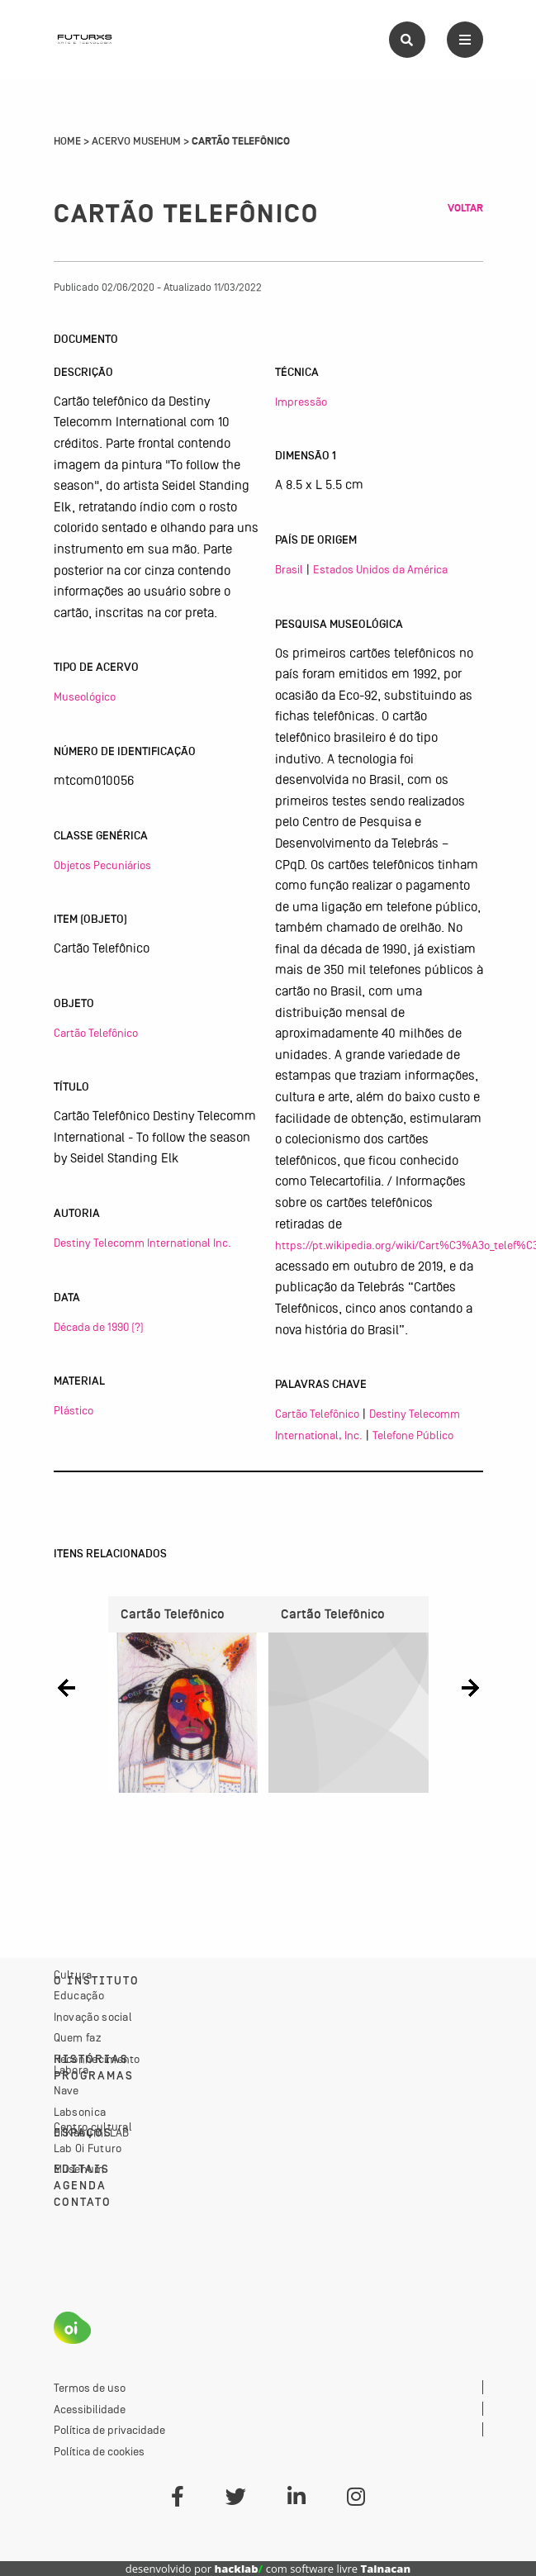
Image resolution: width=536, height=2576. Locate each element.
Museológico (85, 696)
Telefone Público (412, 1435)
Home (67, 141)
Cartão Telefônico (96, 1032)
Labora (71, 2069)
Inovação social (93, 2016)
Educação (79, 1995)
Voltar (465, 208)
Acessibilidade (90, 2409)
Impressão (301, 401)
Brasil (289, 569)
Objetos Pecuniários (102, 865)
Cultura (73, 1974)
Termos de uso (90, 2387)
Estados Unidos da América (380, 569)
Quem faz (78, 2037)
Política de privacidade (109, 2429)
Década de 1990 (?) (99, 1326)
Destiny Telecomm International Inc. (142, 1242)
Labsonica (80, 2111)
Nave (66, 2090)
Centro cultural (93, 2126)
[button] (66, 1688)
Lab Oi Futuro (88, 2148)
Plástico (73, 1410)
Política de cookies (99, 2451)
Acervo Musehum (136, 141)
